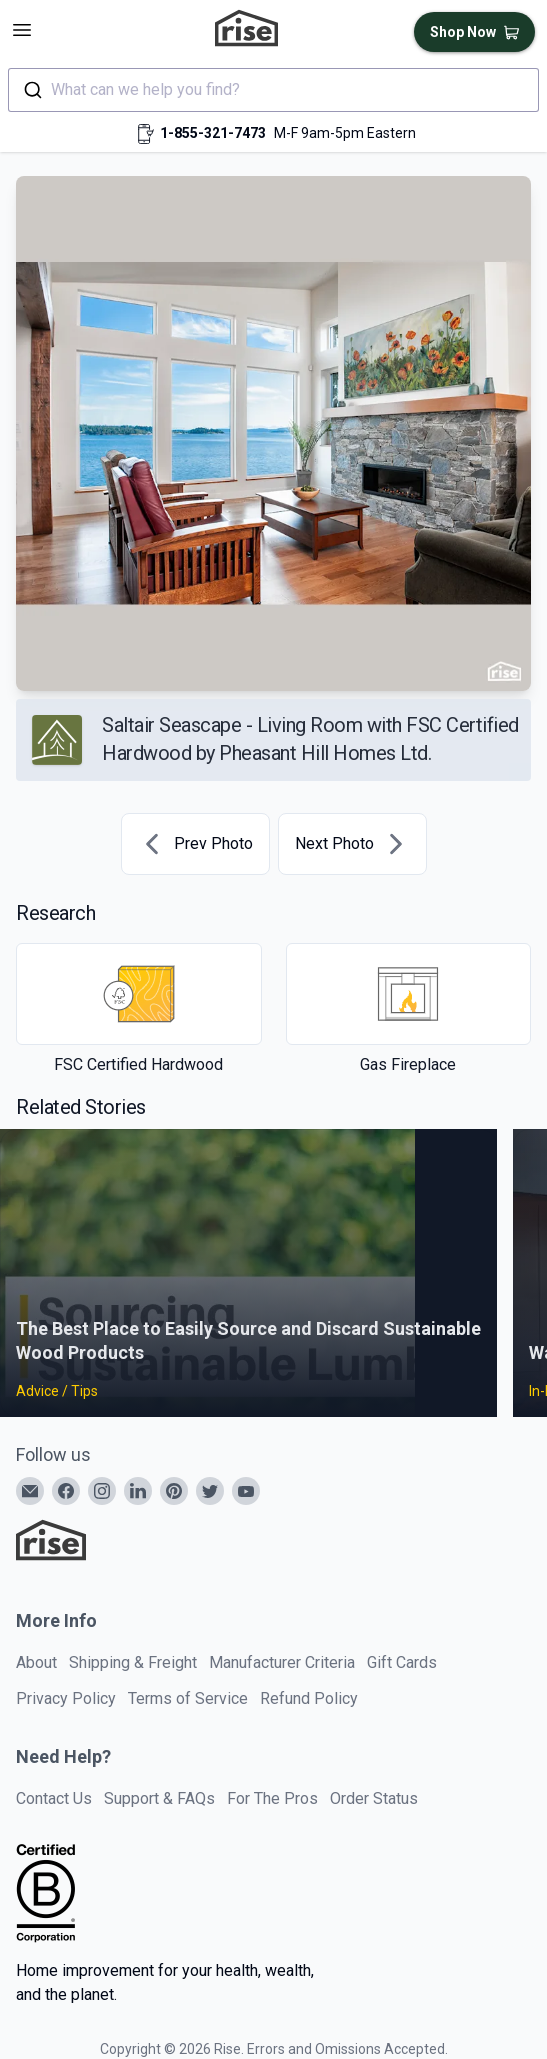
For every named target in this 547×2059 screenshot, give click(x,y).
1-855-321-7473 (213, 133)
